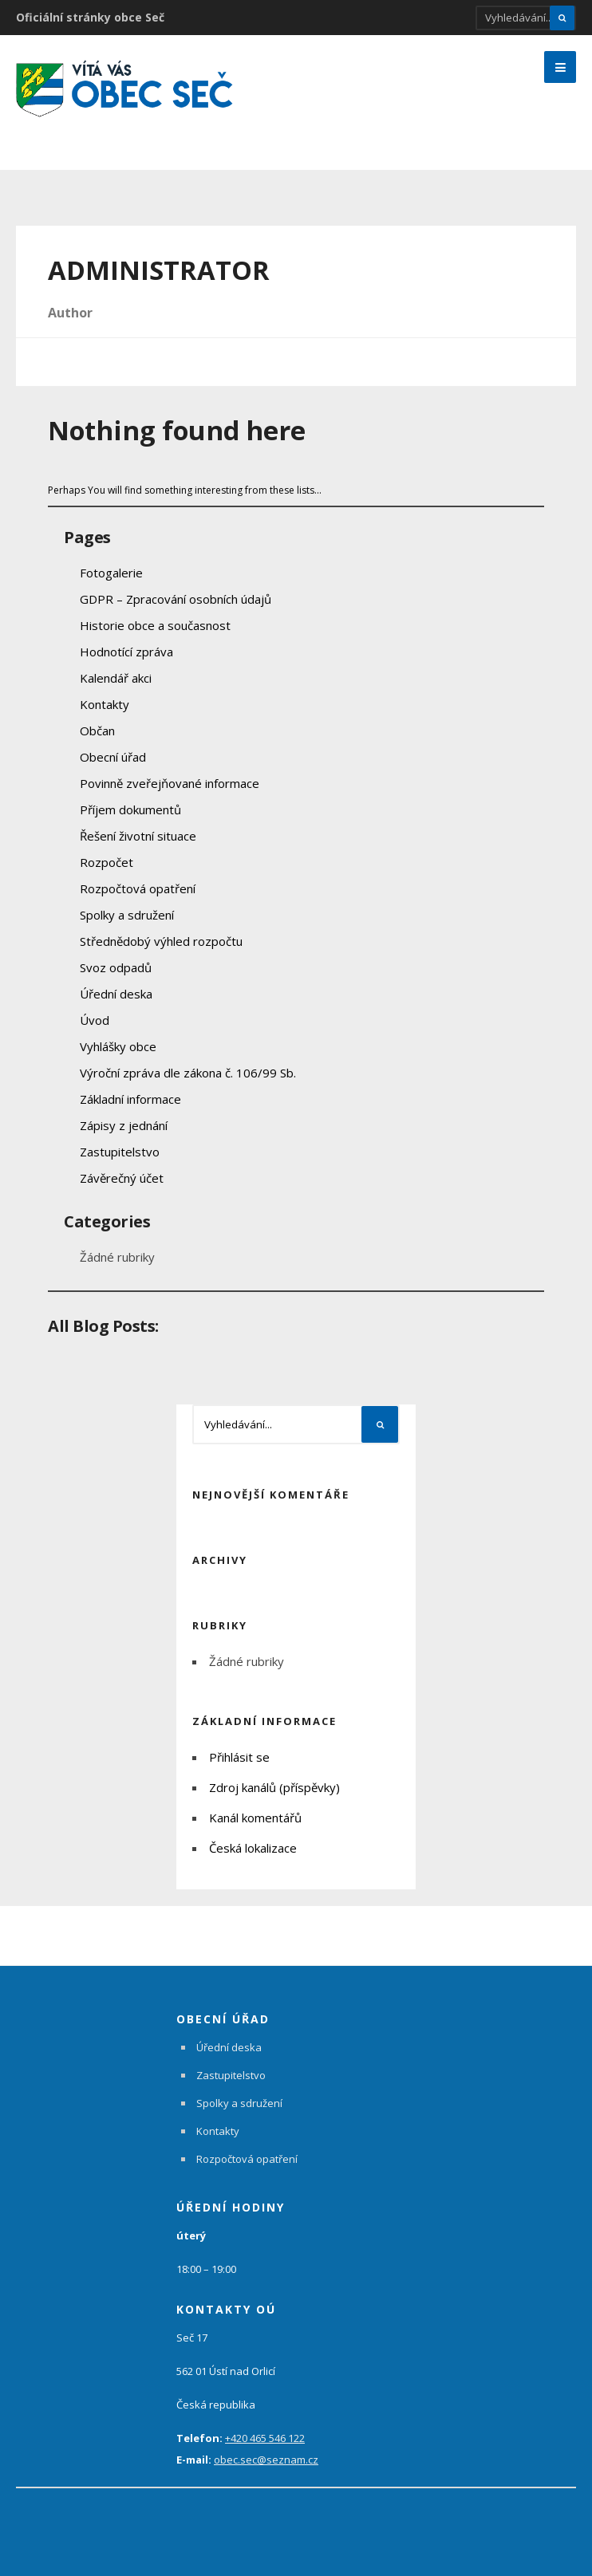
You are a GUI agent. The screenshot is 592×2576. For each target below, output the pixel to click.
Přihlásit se (239, 1757)
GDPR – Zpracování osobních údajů (175, 599)
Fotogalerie (111, 573)
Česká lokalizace (253, 1848)
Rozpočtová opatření (137, 888)
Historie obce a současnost (155, 625)
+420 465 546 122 (265, 2438)
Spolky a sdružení (127, 915)
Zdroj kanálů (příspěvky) (274, 1787)
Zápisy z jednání (124, 1125)
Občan (97, 731)
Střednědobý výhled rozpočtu (161, 941)
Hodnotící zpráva (126, 652)
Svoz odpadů (116, 967)
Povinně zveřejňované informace (169, 783)
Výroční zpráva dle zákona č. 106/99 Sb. (188, 1073)
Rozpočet (106, 862)
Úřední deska (116, 994)
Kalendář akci (116, 678)
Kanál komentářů (255, 1818)
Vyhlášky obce (118, 1046)
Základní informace (130, 1099)
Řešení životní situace (138, 836)
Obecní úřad (113, 757)
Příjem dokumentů (130, 809)
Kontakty (104, 704)
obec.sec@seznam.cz (266, 2459)
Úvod (94, 1020)
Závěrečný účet (122, 1178)
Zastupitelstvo (120, 1152)
